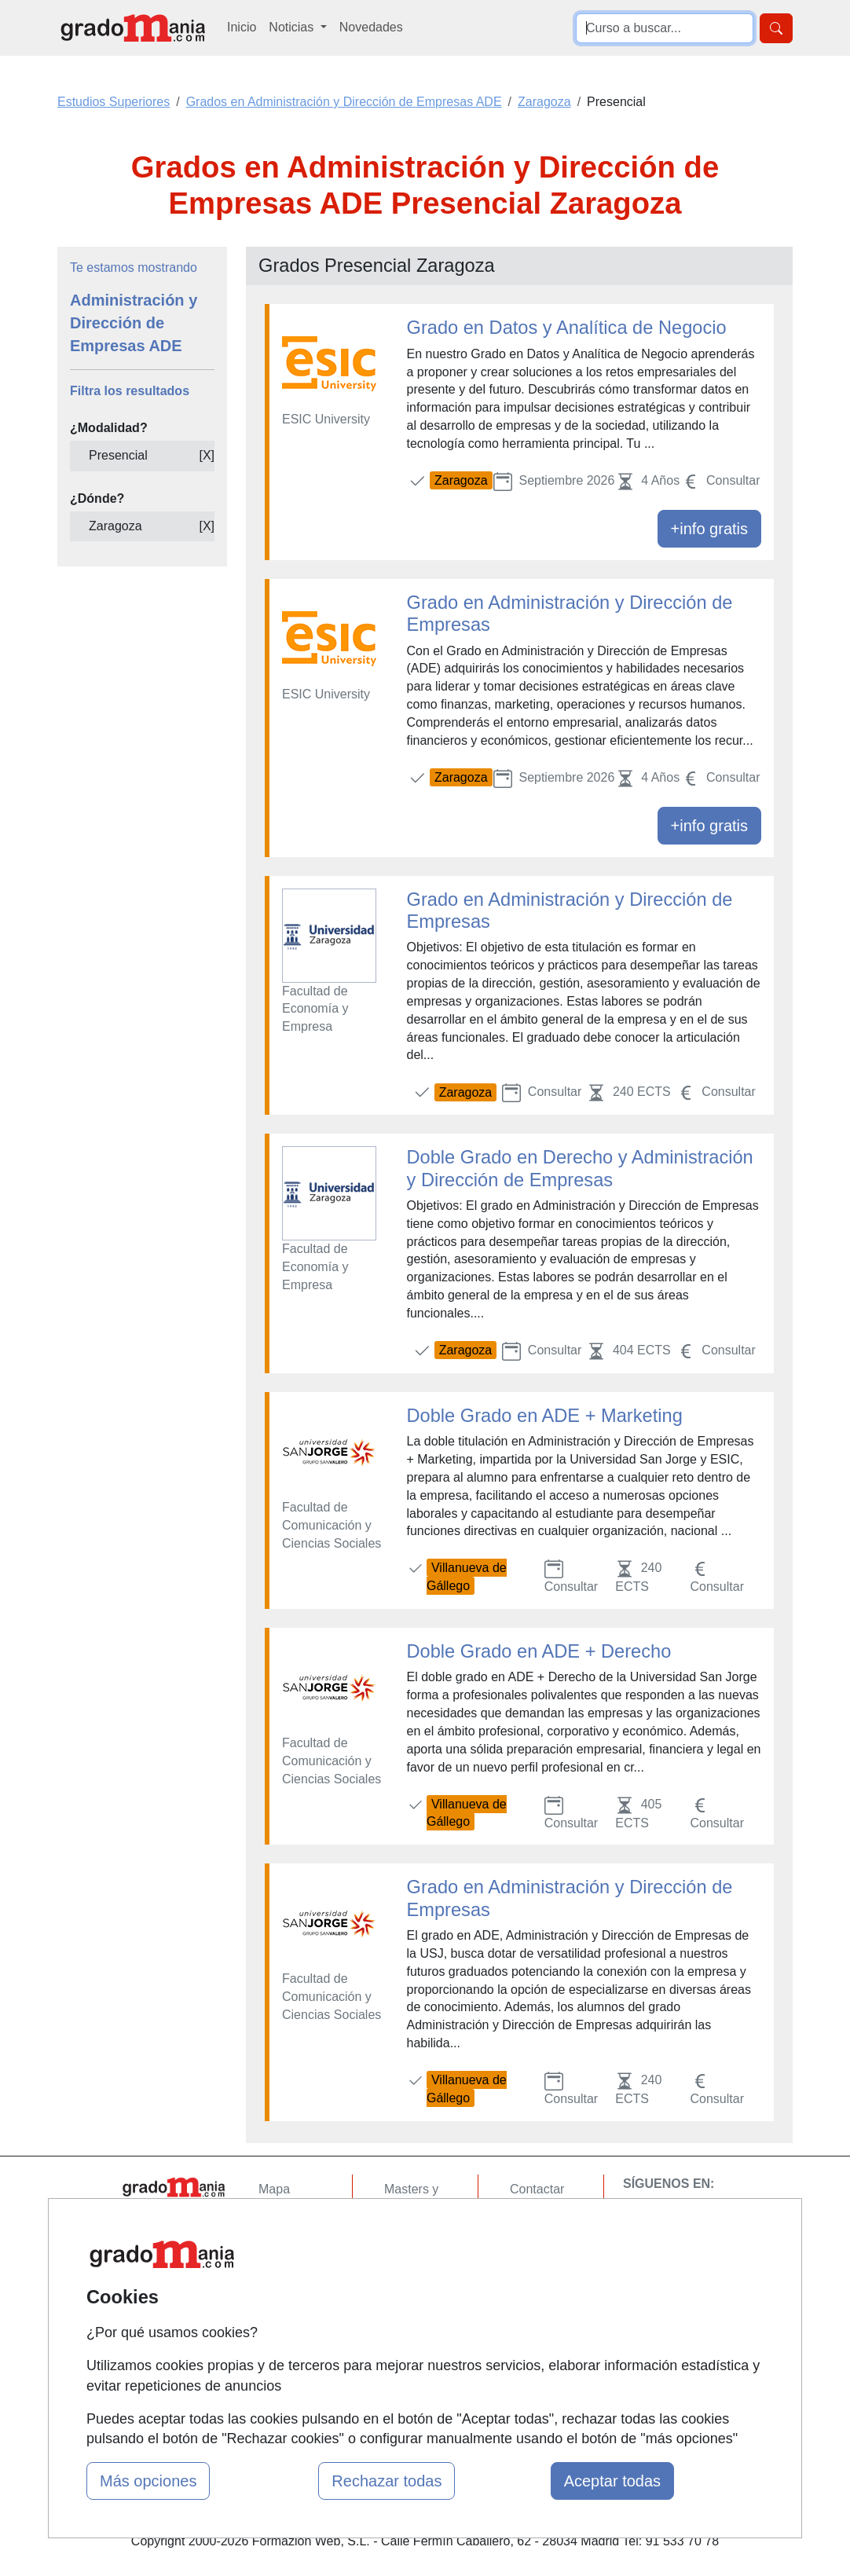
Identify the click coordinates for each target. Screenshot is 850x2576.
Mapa (274, 2189)
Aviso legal (540, 2249)
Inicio (241, 27)
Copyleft (533, 2280)
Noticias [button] (293, 27)
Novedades (371, 27)
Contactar (537, 2189)
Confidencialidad (556, 2219)
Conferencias (421, 2267)
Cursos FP (414, 2237)
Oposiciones (418, 2347)
